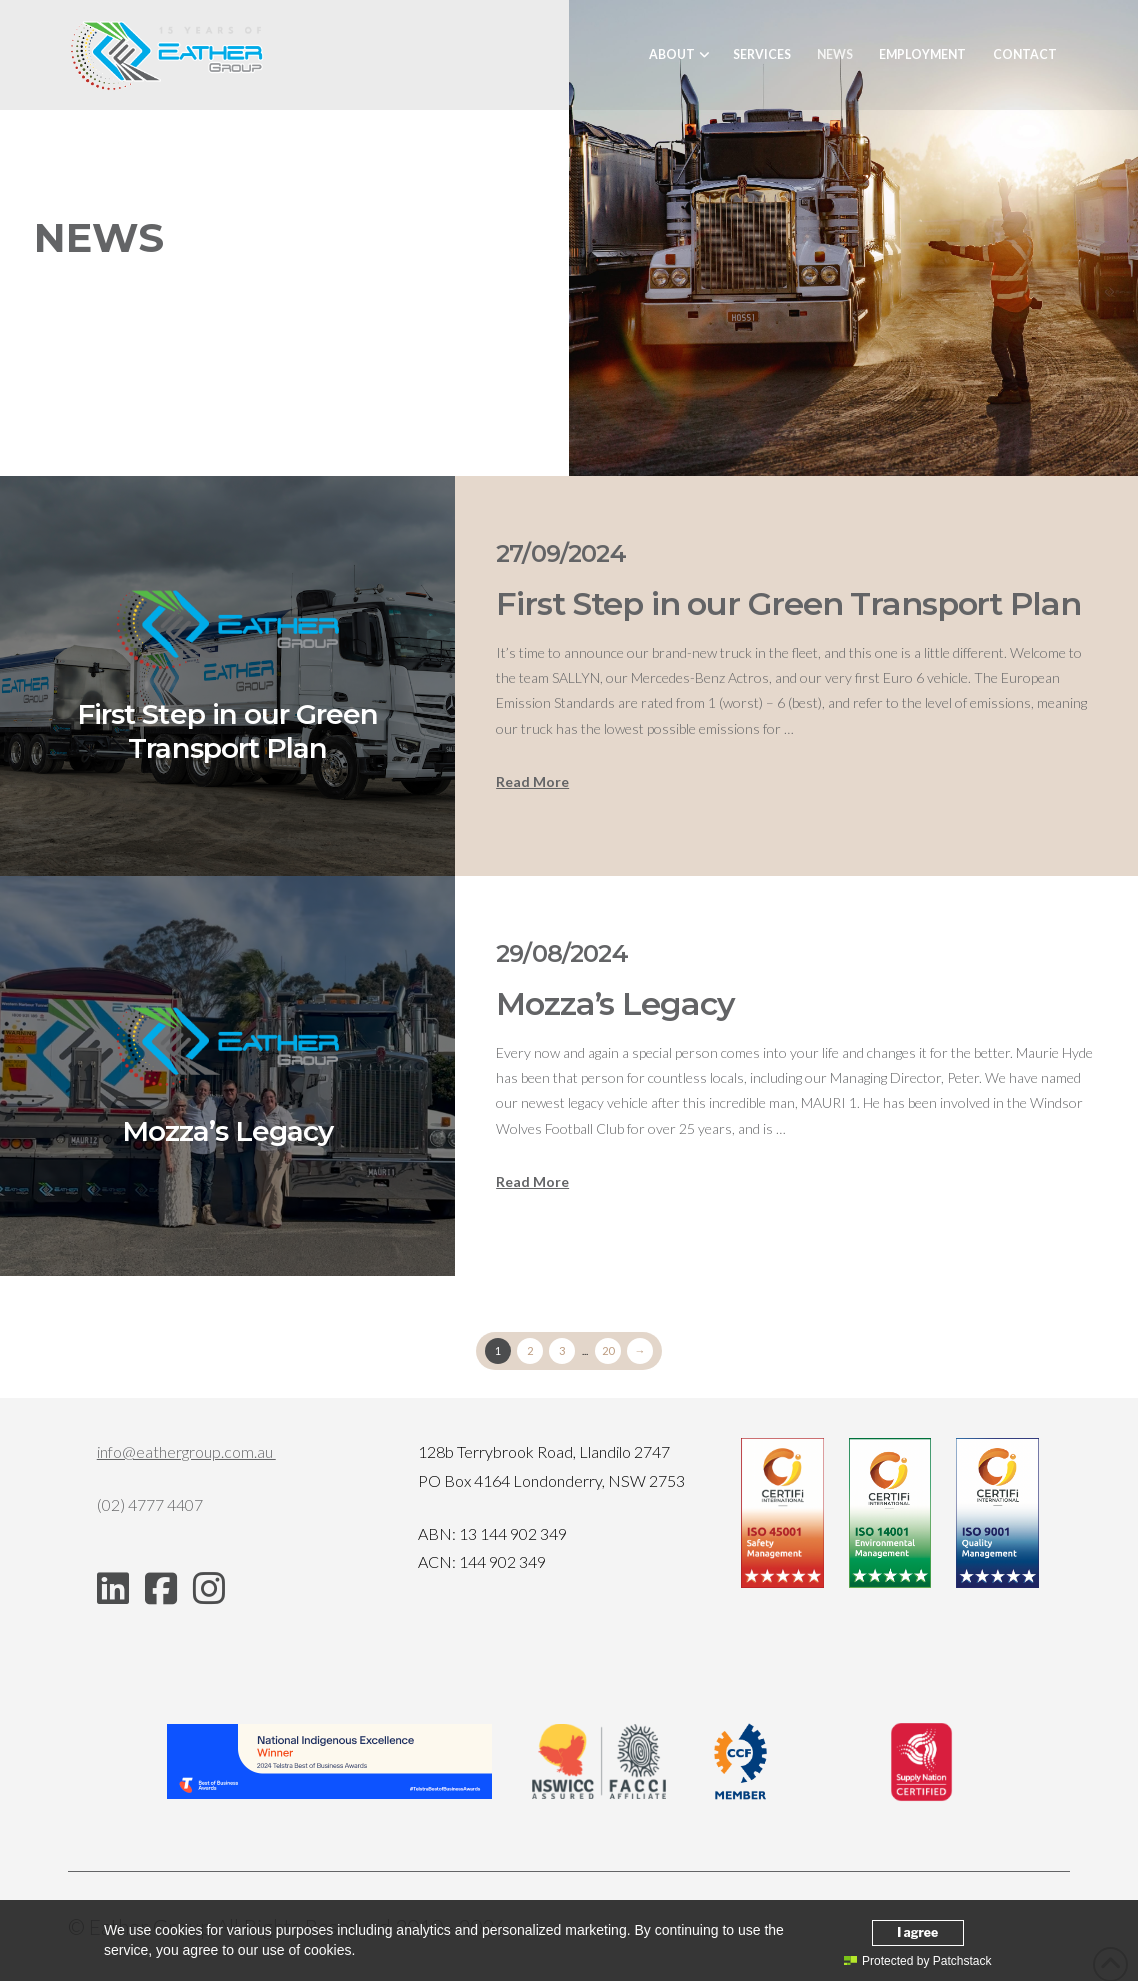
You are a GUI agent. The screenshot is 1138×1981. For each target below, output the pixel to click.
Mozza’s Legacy (614, 1003)
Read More (532, 781)
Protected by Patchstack (917, 1961)
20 (608, 1350)
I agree (917, 1932)
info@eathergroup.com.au (186, 1451)
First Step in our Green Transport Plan (788, 603)
